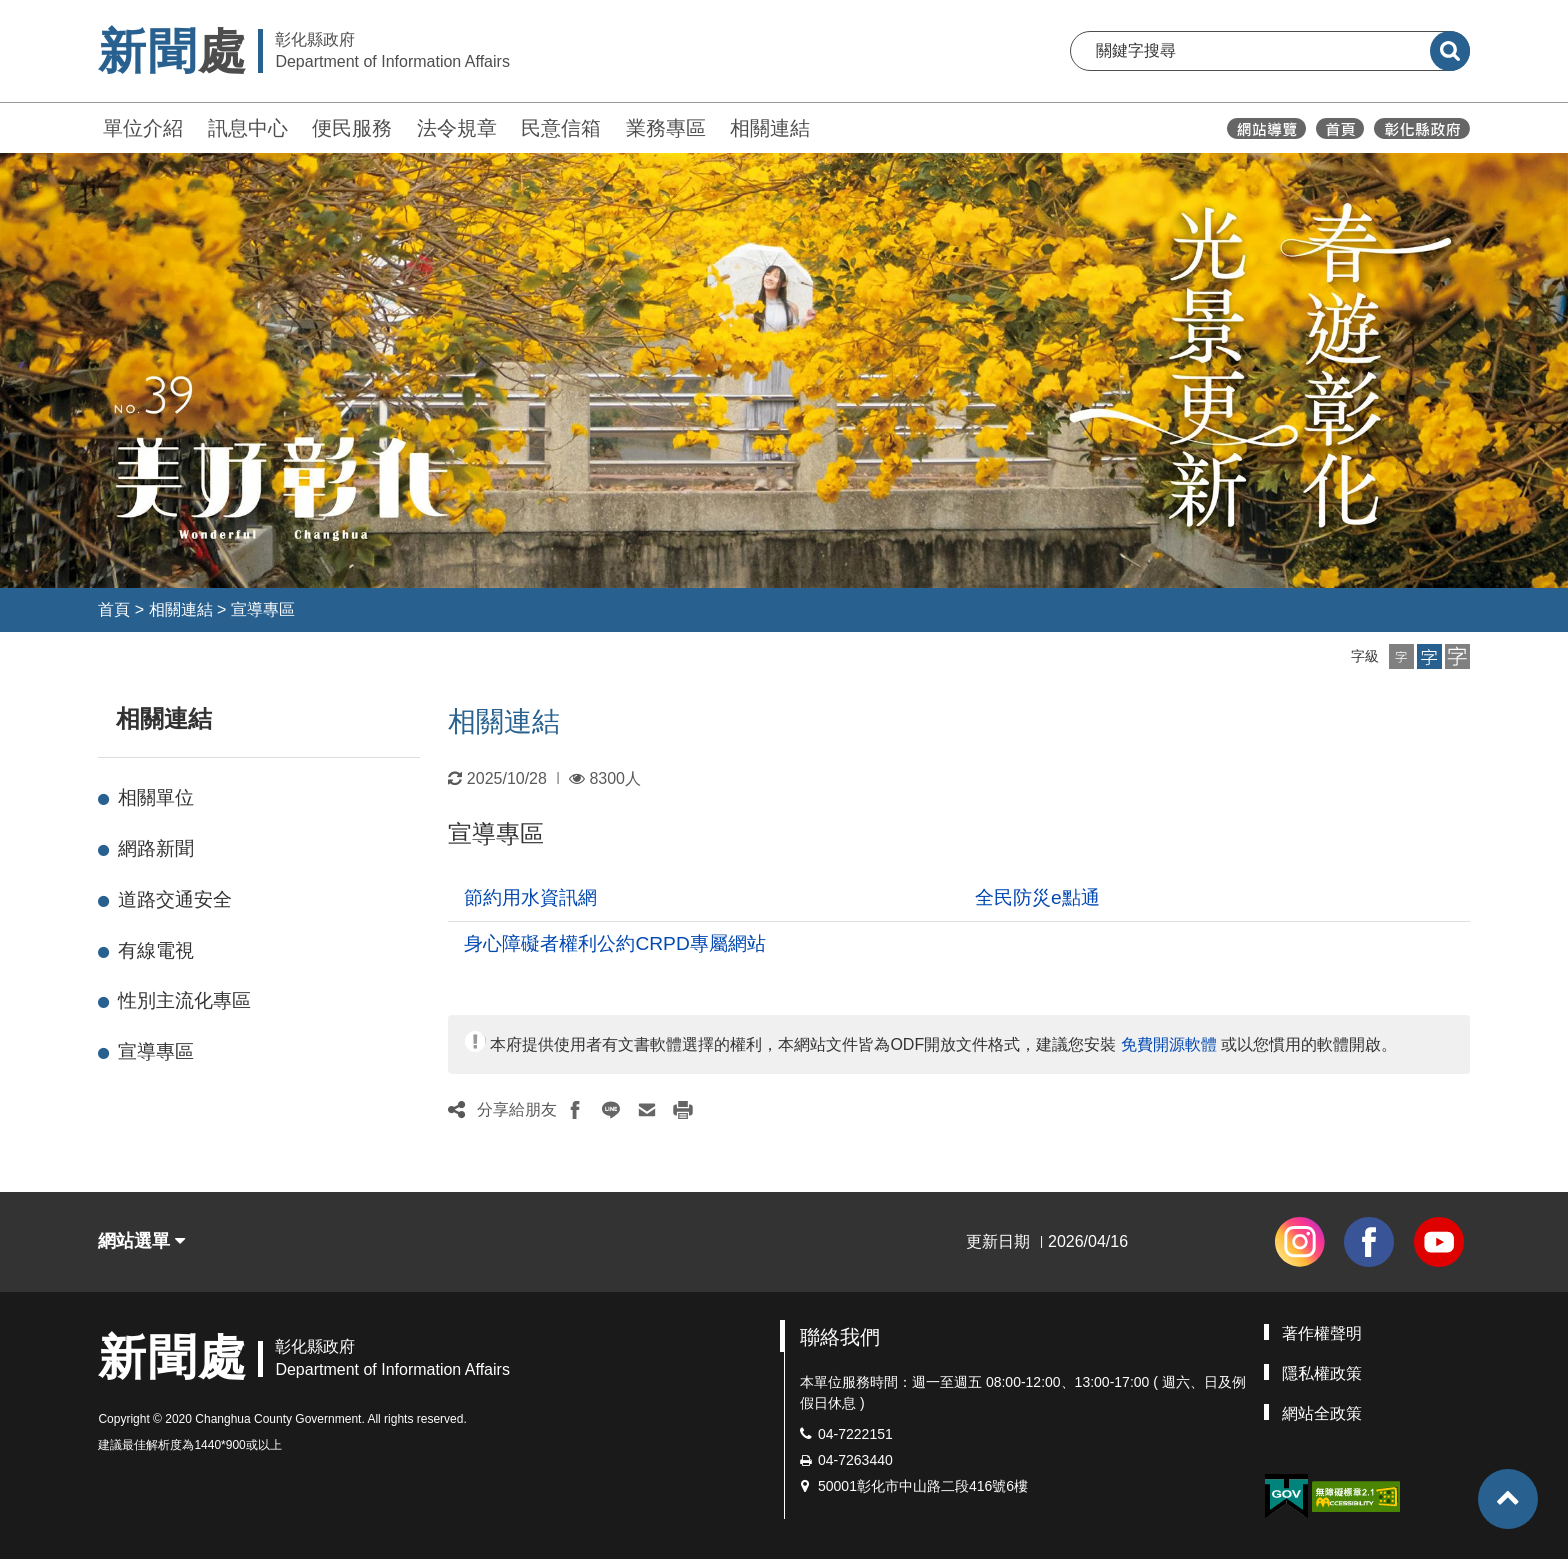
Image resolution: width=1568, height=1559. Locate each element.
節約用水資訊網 (530, 897)
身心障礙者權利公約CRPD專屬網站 (614, 943)
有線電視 (156, 950)
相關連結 (770, 128)
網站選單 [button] (141, 1241)
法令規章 (457, 128)
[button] (1401, 656)
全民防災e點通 (1037, 897)
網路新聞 (156, 848)
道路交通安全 (175, 899)
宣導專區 (263, 609)
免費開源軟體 (1169, 1044)
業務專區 (666, 128)
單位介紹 (143, 128)
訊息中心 (248, 128)
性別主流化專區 (184, 1000)
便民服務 (352, 128)
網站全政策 (1322, 1413)
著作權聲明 (1322, 1333)
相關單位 (156, 797)
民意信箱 (561, 128)
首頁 (114, 609)
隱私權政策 (1322, 1373)
